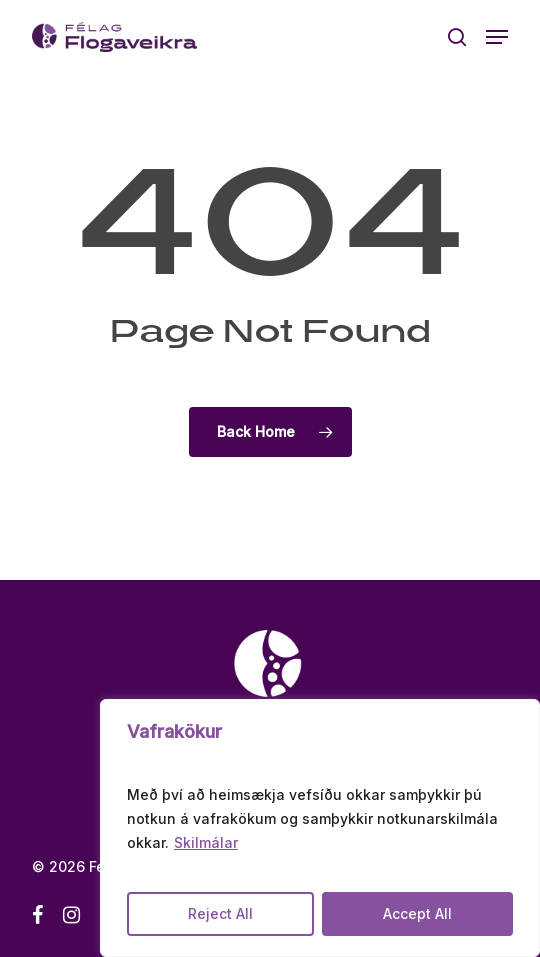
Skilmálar (206, 842)
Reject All (220, 913)
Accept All (417, 913)
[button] (497, 37)
